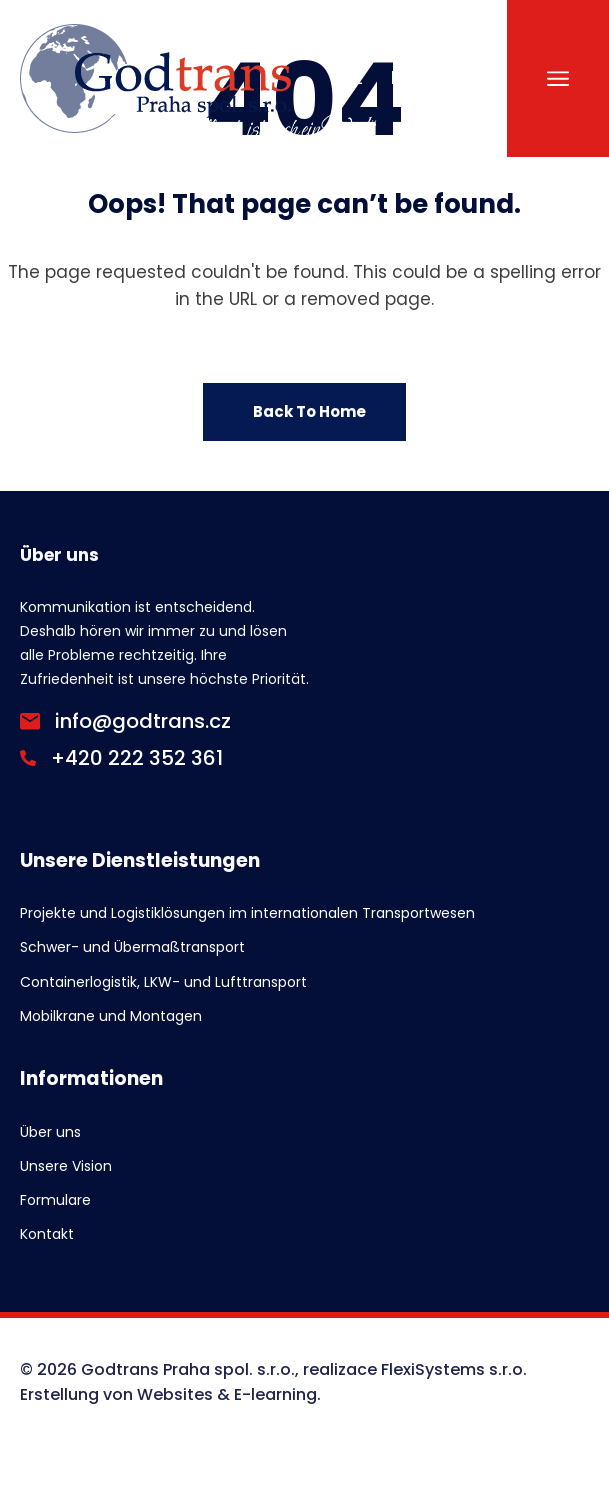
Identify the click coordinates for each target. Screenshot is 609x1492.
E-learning (275, 1394)
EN (401, 78)
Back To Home (309, 411)
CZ (351, 78)
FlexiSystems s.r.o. (454, 1369)
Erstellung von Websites (116, 1394)
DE (450, 78)
